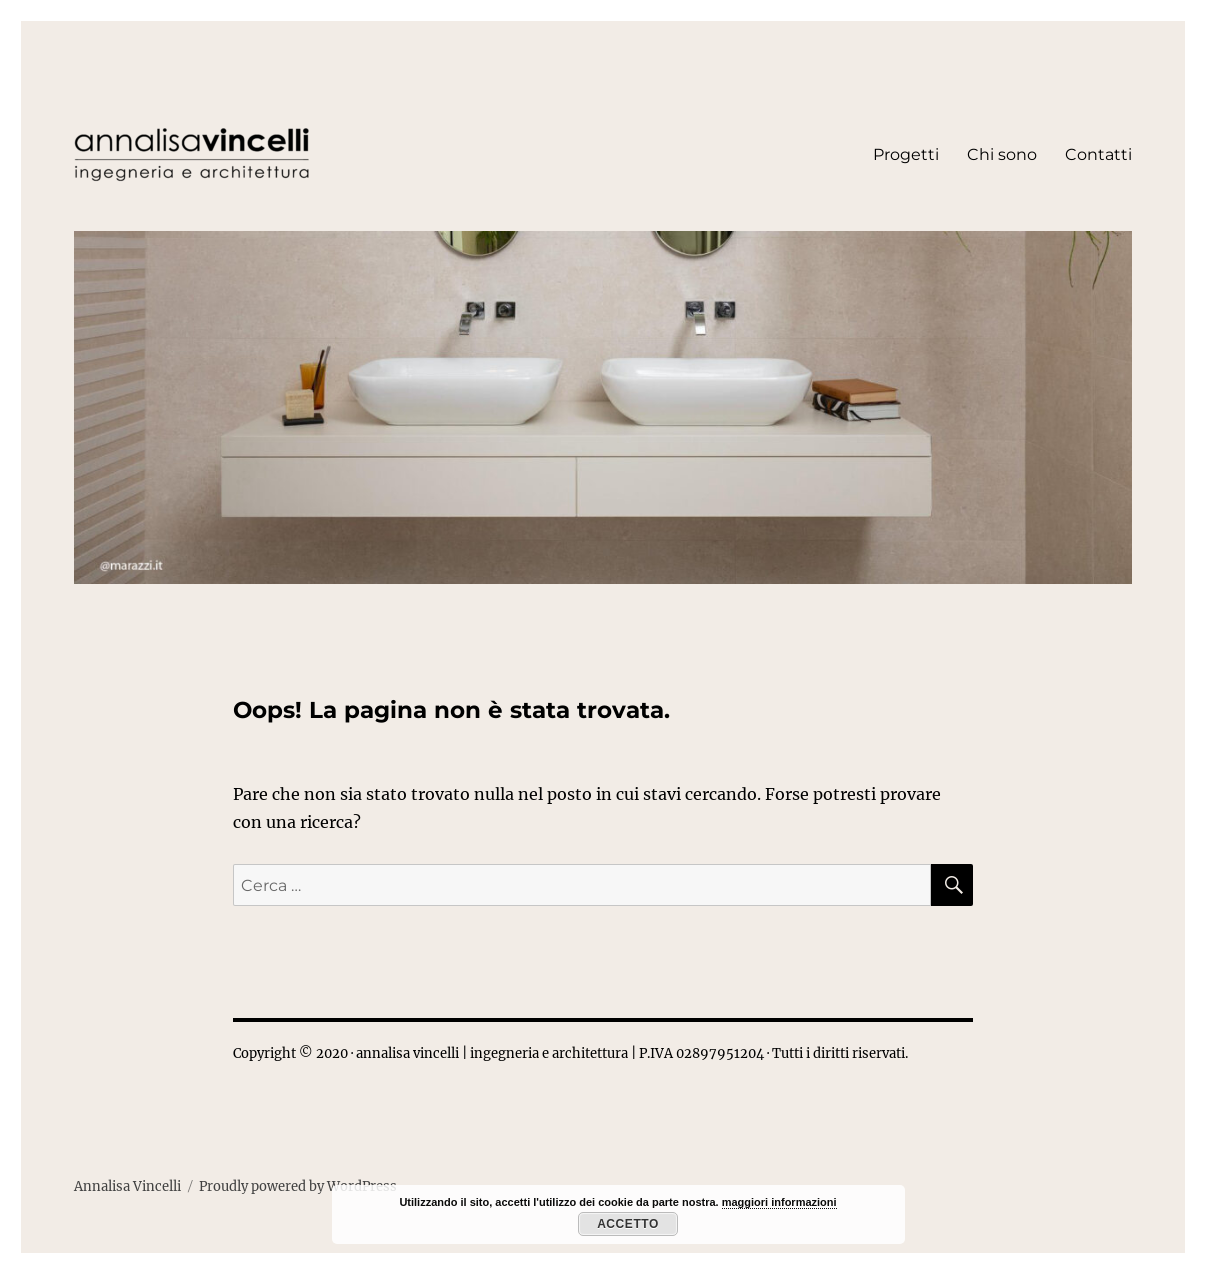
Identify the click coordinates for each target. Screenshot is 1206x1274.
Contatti (1098, 154)
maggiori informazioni (779, 1202)
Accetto (628, 1224)
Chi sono (1002, 154)
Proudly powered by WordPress (298, 1186)
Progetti (906, 154)
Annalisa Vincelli (127, 1186)
